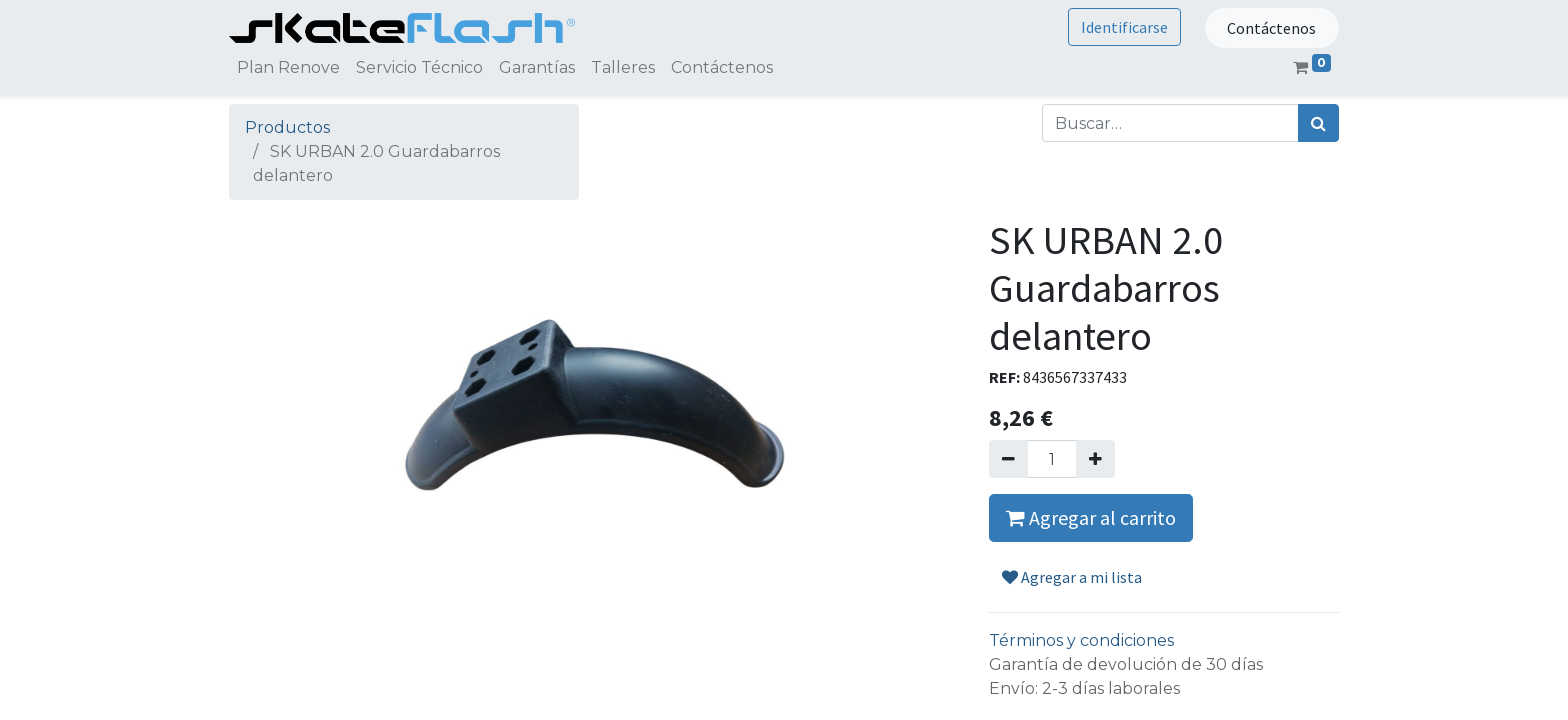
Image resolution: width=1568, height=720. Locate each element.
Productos (287, 127)
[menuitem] (288, 68)
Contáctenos (1271, 28)
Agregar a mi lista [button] (1072, 577)
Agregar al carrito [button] (1091, 517)
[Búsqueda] (1318, 123)
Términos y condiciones (1081, 640)
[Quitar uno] (1008, 459)
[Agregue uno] (1095, 459)
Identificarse (1124, 27)
